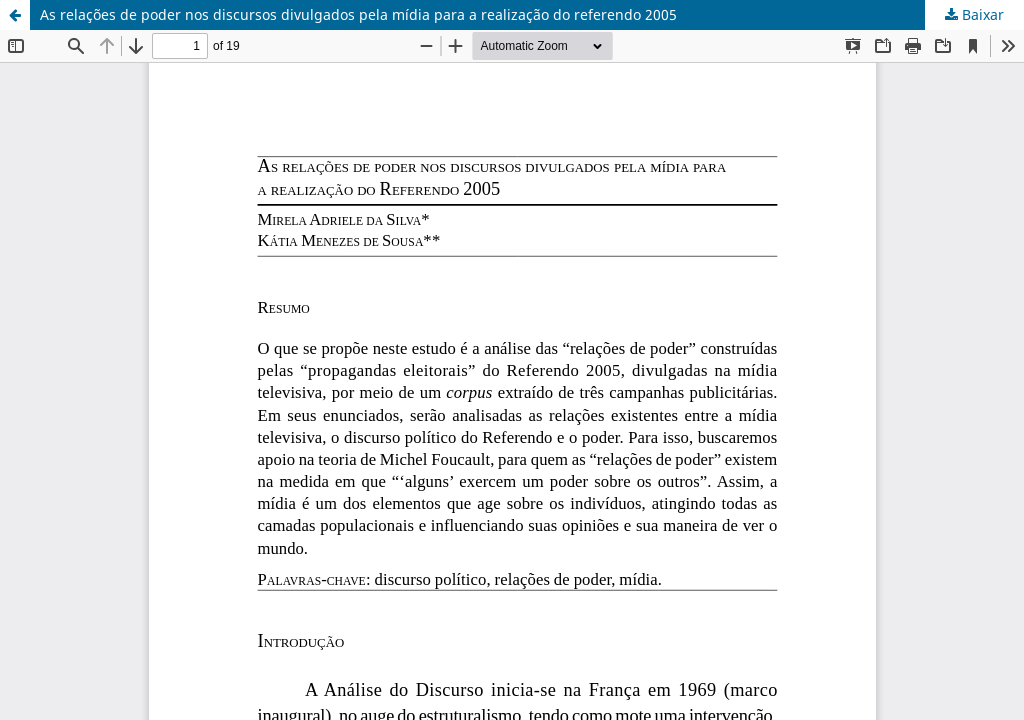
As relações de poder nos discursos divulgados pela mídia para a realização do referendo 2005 (358, 14)
